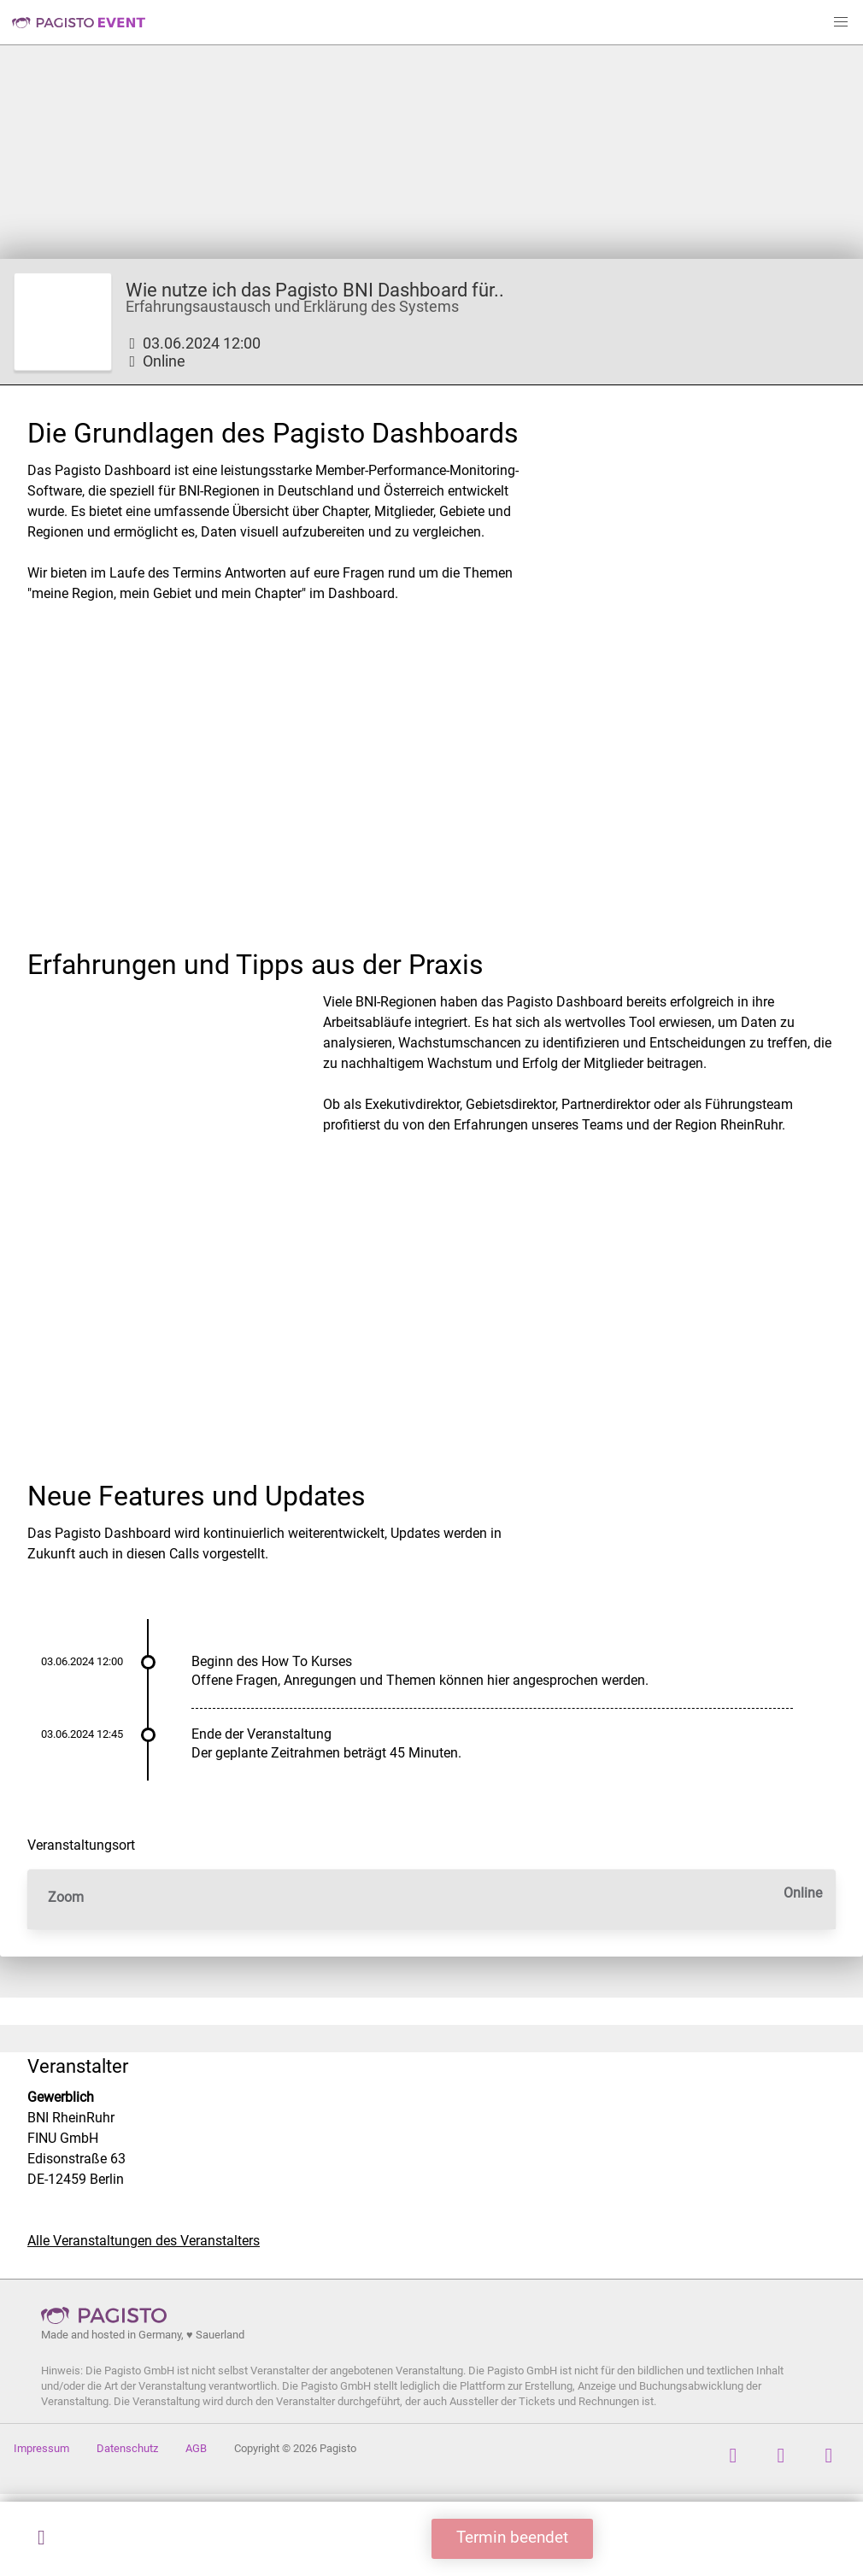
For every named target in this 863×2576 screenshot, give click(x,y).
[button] (841, 22)
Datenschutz (127, 2448)
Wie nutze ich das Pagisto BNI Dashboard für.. (315, 290)
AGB (196, 2448)
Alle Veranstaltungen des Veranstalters (143, 2241)
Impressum (41, 2448)
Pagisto (109, 2315)
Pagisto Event (78, 22)
